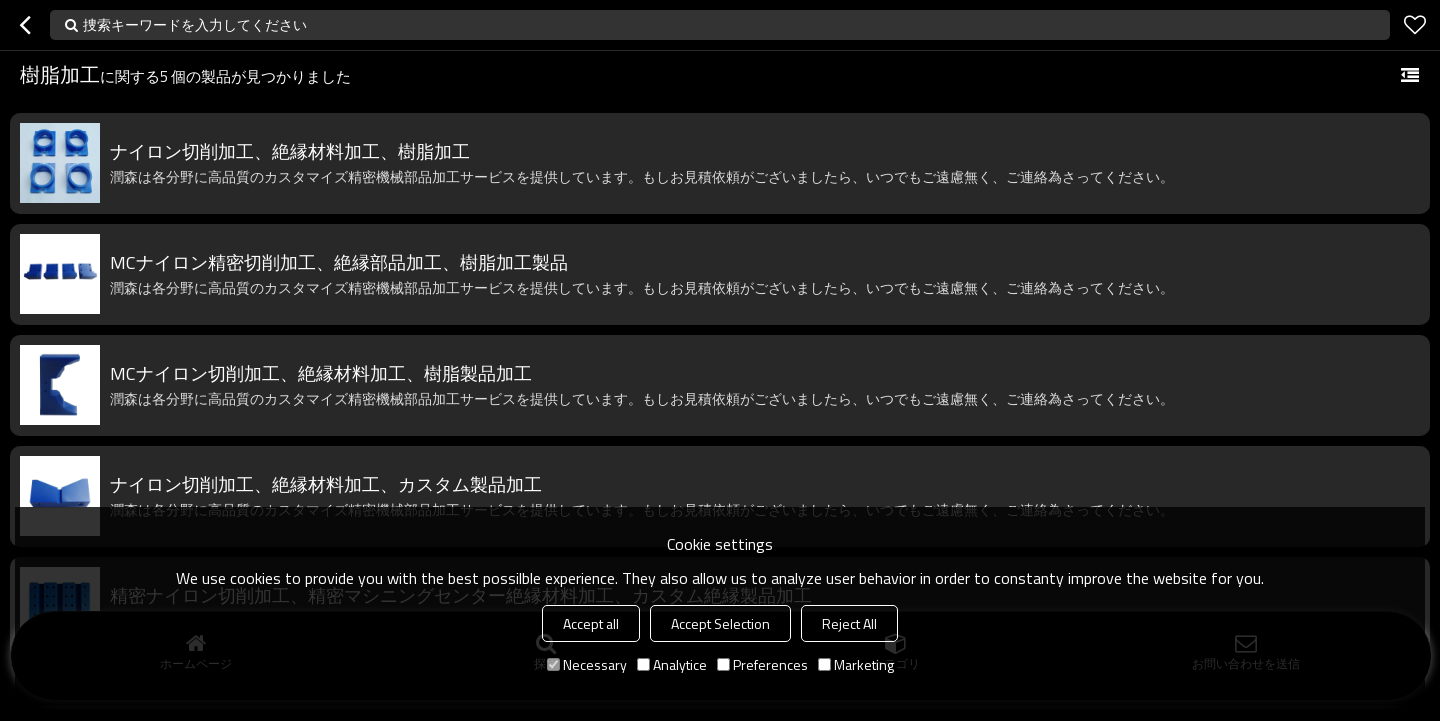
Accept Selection (720, 623)
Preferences (762, 664)
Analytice (672, 664)
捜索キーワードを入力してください (195, 24)
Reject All (849, 623)
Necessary (587, 664)
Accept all (591, 623)
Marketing (856, 664)
